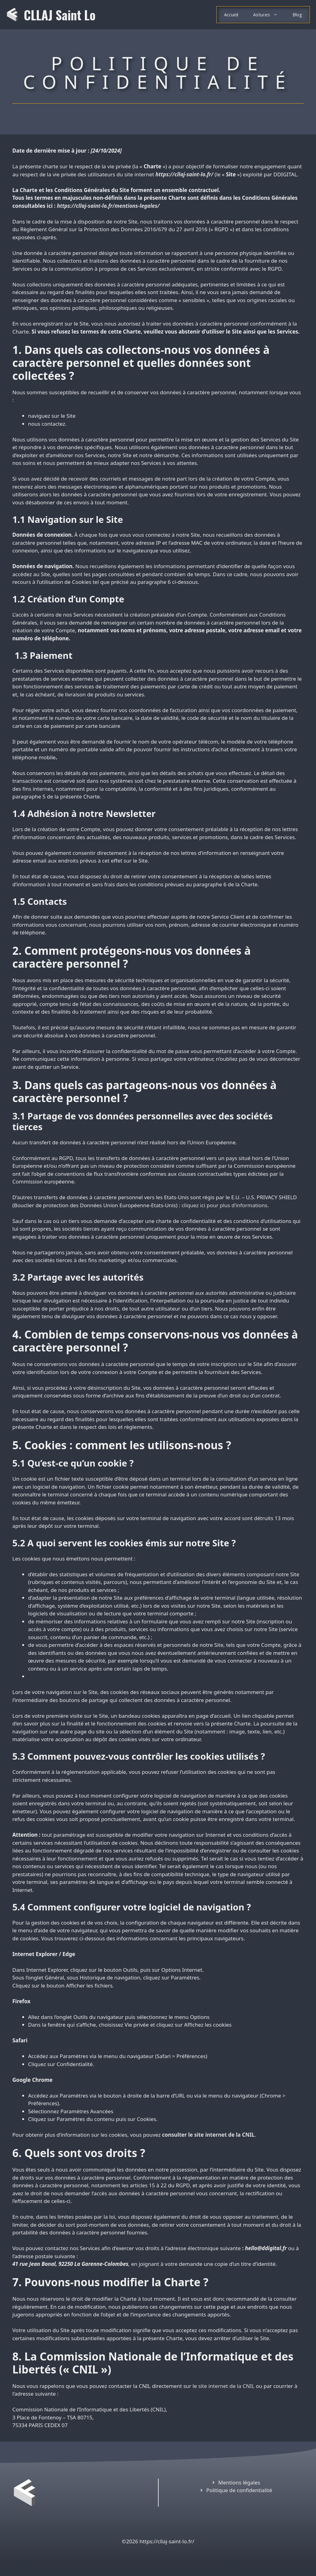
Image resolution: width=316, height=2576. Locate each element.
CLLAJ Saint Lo (60, 15)
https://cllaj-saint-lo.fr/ (184, 174)
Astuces (269, 14)
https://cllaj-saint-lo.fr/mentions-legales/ (108, 205)
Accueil (231, 14)
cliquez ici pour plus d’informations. (225, 1205)
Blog (297, 14)
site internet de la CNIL (226, 2385)
